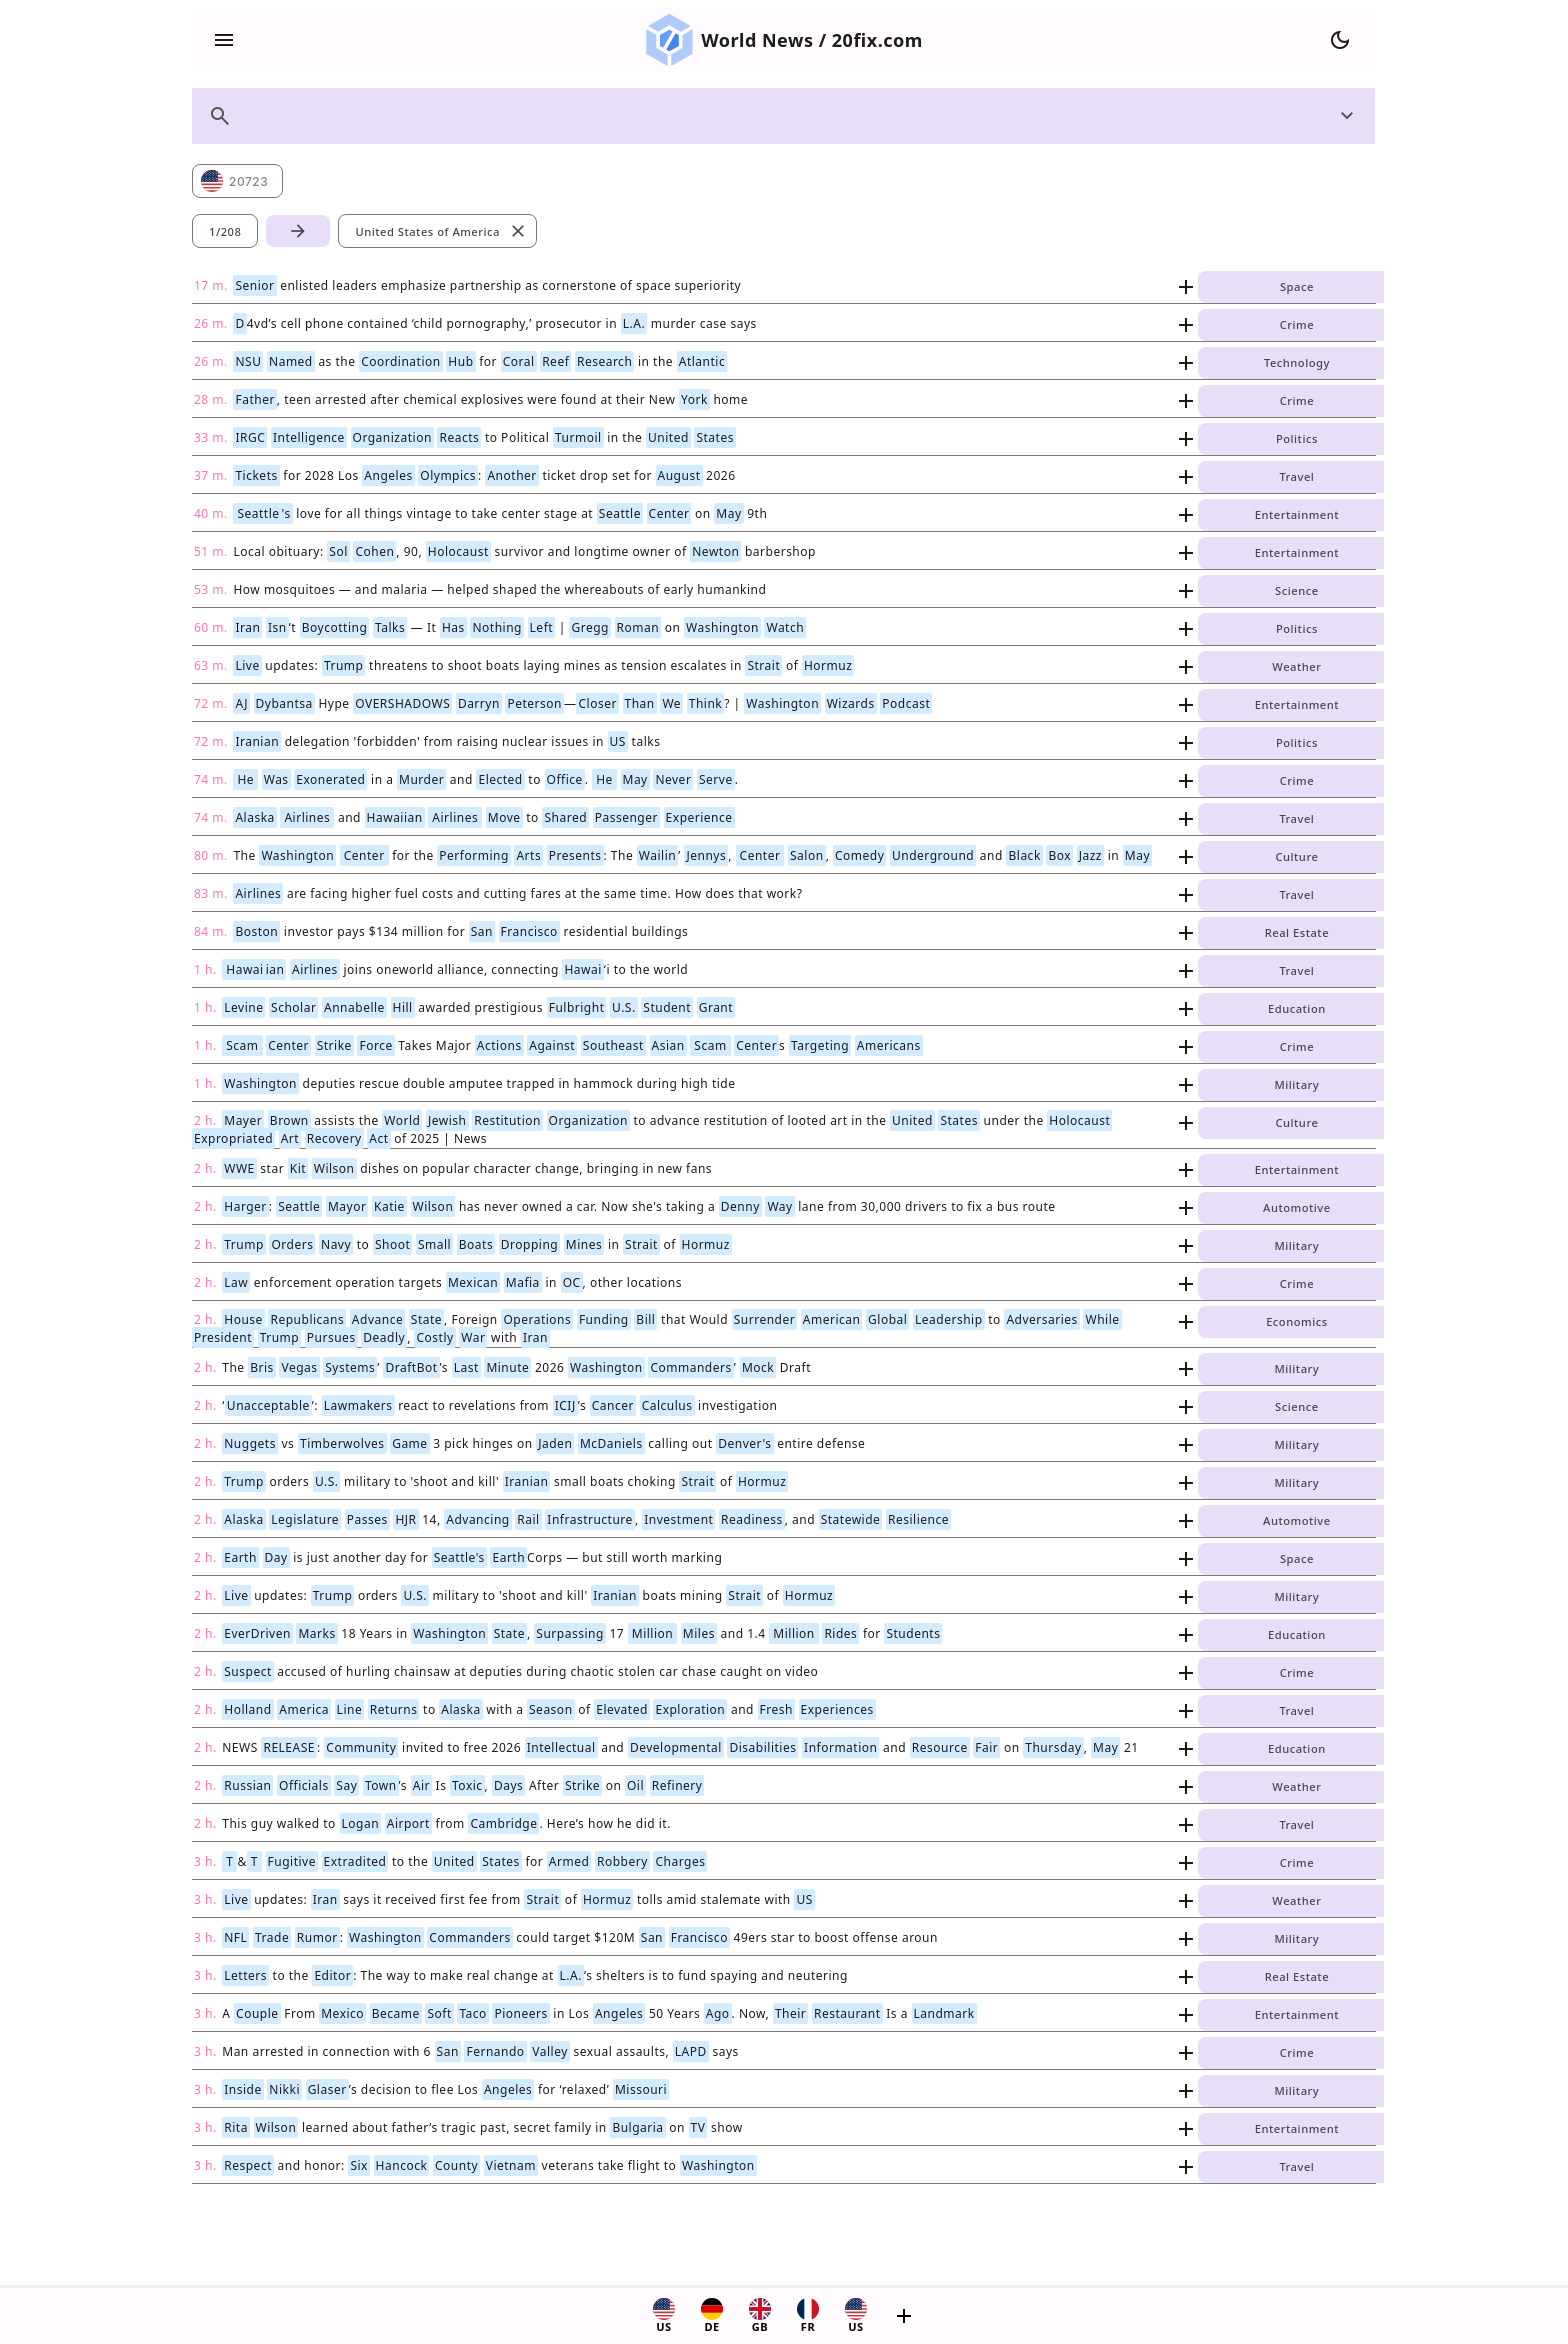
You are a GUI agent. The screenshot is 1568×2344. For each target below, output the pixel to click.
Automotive (1297, 1207)
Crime (1297, 324)
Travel (1296, 476)
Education (1297, 1008)
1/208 (225, 231)
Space (1297, 286)
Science (1297, 590)
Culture (1296, 856)
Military (1297, 1084)
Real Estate (1297, 932)
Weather (1296, 666)
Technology (1297, 362)
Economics (1296, 1321)
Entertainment (1297, 514)
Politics (1297, 438)
